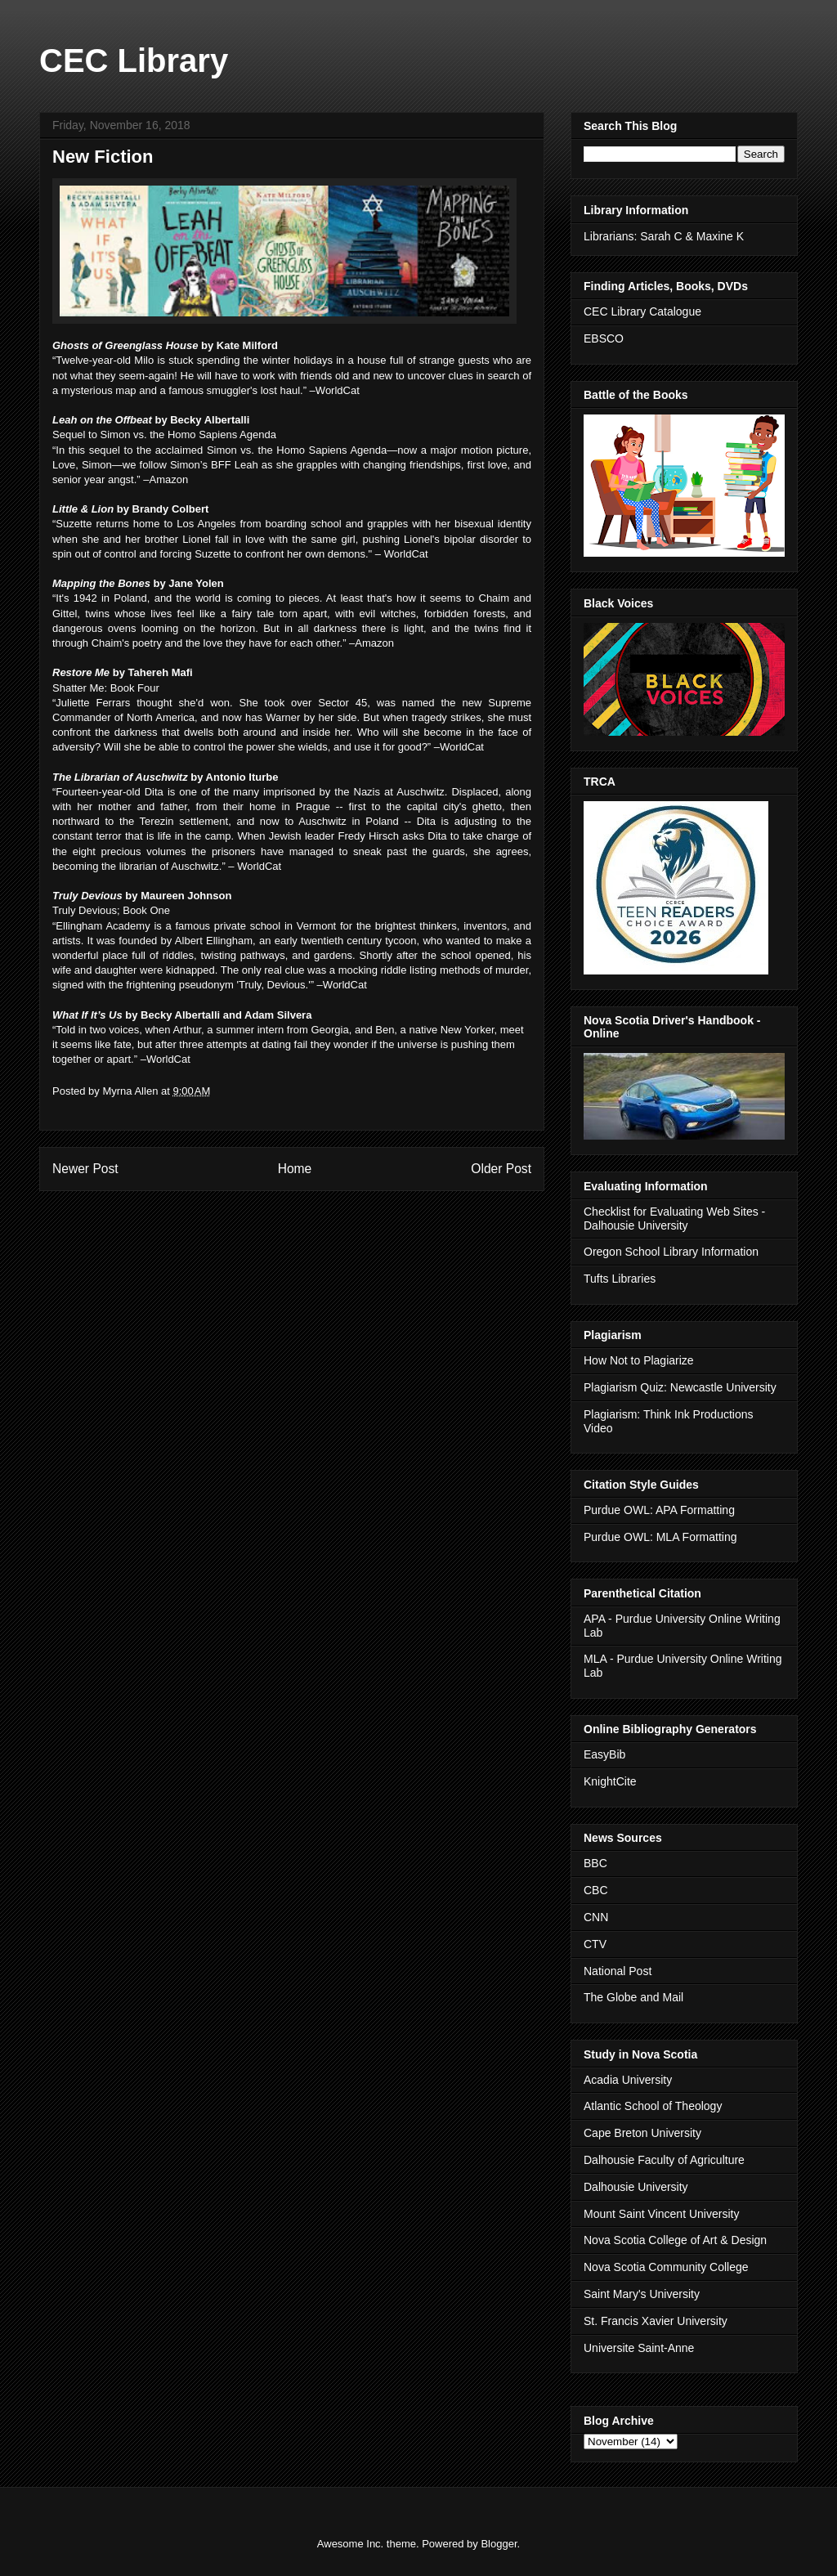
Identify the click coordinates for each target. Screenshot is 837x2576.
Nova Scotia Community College (666, 2267)
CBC (596, 1890)
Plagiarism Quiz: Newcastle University (680, 1387)
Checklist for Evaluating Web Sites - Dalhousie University (674, 1218)
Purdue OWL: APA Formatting (659, 1509)
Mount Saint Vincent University (661, 2213)
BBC (595, 1863)
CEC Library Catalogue (642, 311)
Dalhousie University (636, 2186)
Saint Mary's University (642, 2293)
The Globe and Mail (633, 1997)
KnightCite (610, 1781)
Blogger (499, 2544)
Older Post (501, 1169)
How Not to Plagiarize (639, 1360)
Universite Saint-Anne (639, 2347)
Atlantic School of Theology (653, 2105)
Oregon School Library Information (671, 1251)
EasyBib (604, 1754)
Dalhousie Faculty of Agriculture (664, 2159)
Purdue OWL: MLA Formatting (660, 1536)
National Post (617, 1971)
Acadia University (628, 2079)
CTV (595, 1944)
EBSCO (604, 338)
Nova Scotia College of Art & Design (675, 2240)
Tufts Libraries (620, 1278)
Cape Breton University (642, 2132)
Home (295, 1169)
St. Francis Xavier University (655, 2320)
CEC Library (133, 60)
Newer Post (85, 1169)
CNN (596, 1917)
